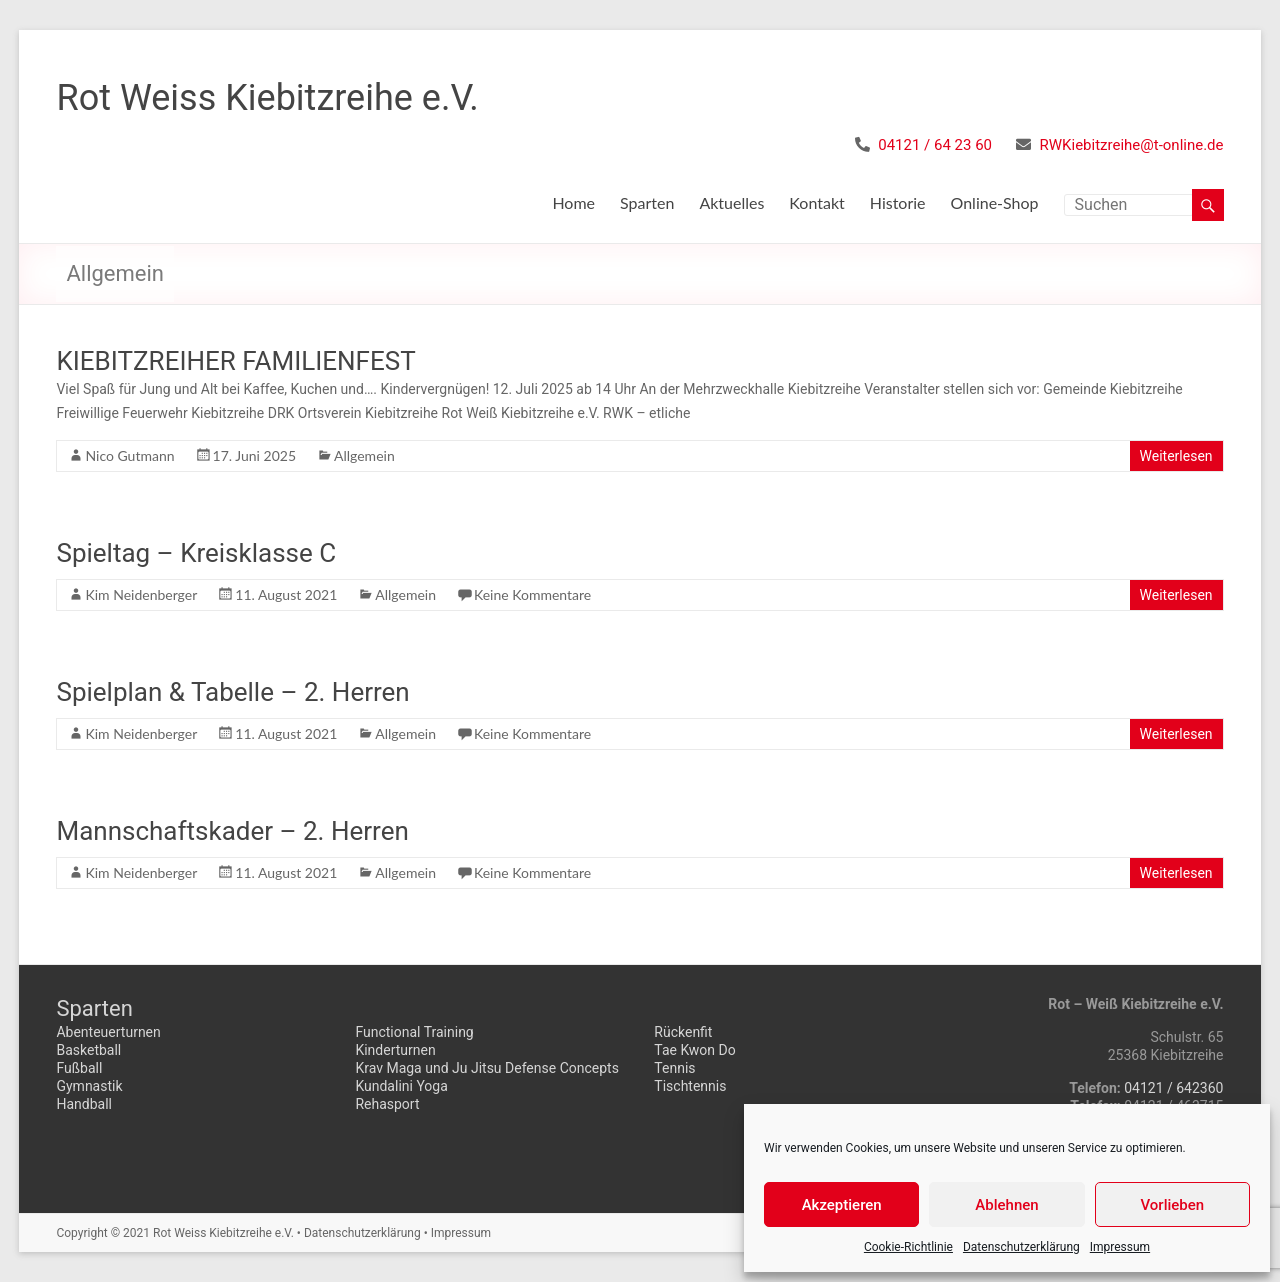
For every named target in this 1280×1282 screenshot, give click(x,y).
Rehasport (387, 1104)
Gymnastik (89, 1086)
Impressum (1120, 1247)
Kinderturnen (395, 1050)
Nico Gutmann (129, 455)
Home (573, 202)
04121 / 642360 (1173, 1088)
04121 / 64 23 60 (935, 145)
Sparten (647, 202)
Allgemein (364, 455)
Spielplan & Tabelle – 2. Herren (232, 692)
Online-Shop (995, 202)
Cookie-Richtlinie (908, 1247)
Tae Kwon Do (694, 1050)
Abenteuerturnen (108, 1032)
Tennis (674, 1068)
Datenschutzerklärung (1021, 1247)
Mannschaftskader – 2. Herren (232, 831)
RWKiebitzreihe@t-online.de (1132, 145)
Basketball (88, 1050)
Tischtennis (690, 1086)
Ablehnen (1006, 1205)
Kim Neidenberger (141, 594)
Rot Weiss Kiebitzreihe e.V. (267, 98)
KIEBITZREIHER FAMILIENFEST (235, 361)
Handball (84, 1104)
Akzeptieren (842, 1205)
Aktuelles (731, 202)
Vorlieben (1172, 1205)
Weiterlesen (1176, 456)
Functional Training (414, 1032)
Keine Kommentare (532, 594)
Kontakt (816, 202)
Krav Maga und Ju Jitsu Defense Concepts (487, 1068)
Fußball (79, 1068)
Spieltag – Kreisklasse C (196, 553)
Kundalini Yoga (401, 1086)
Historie (898, 202)
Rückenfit (683, 1032)
